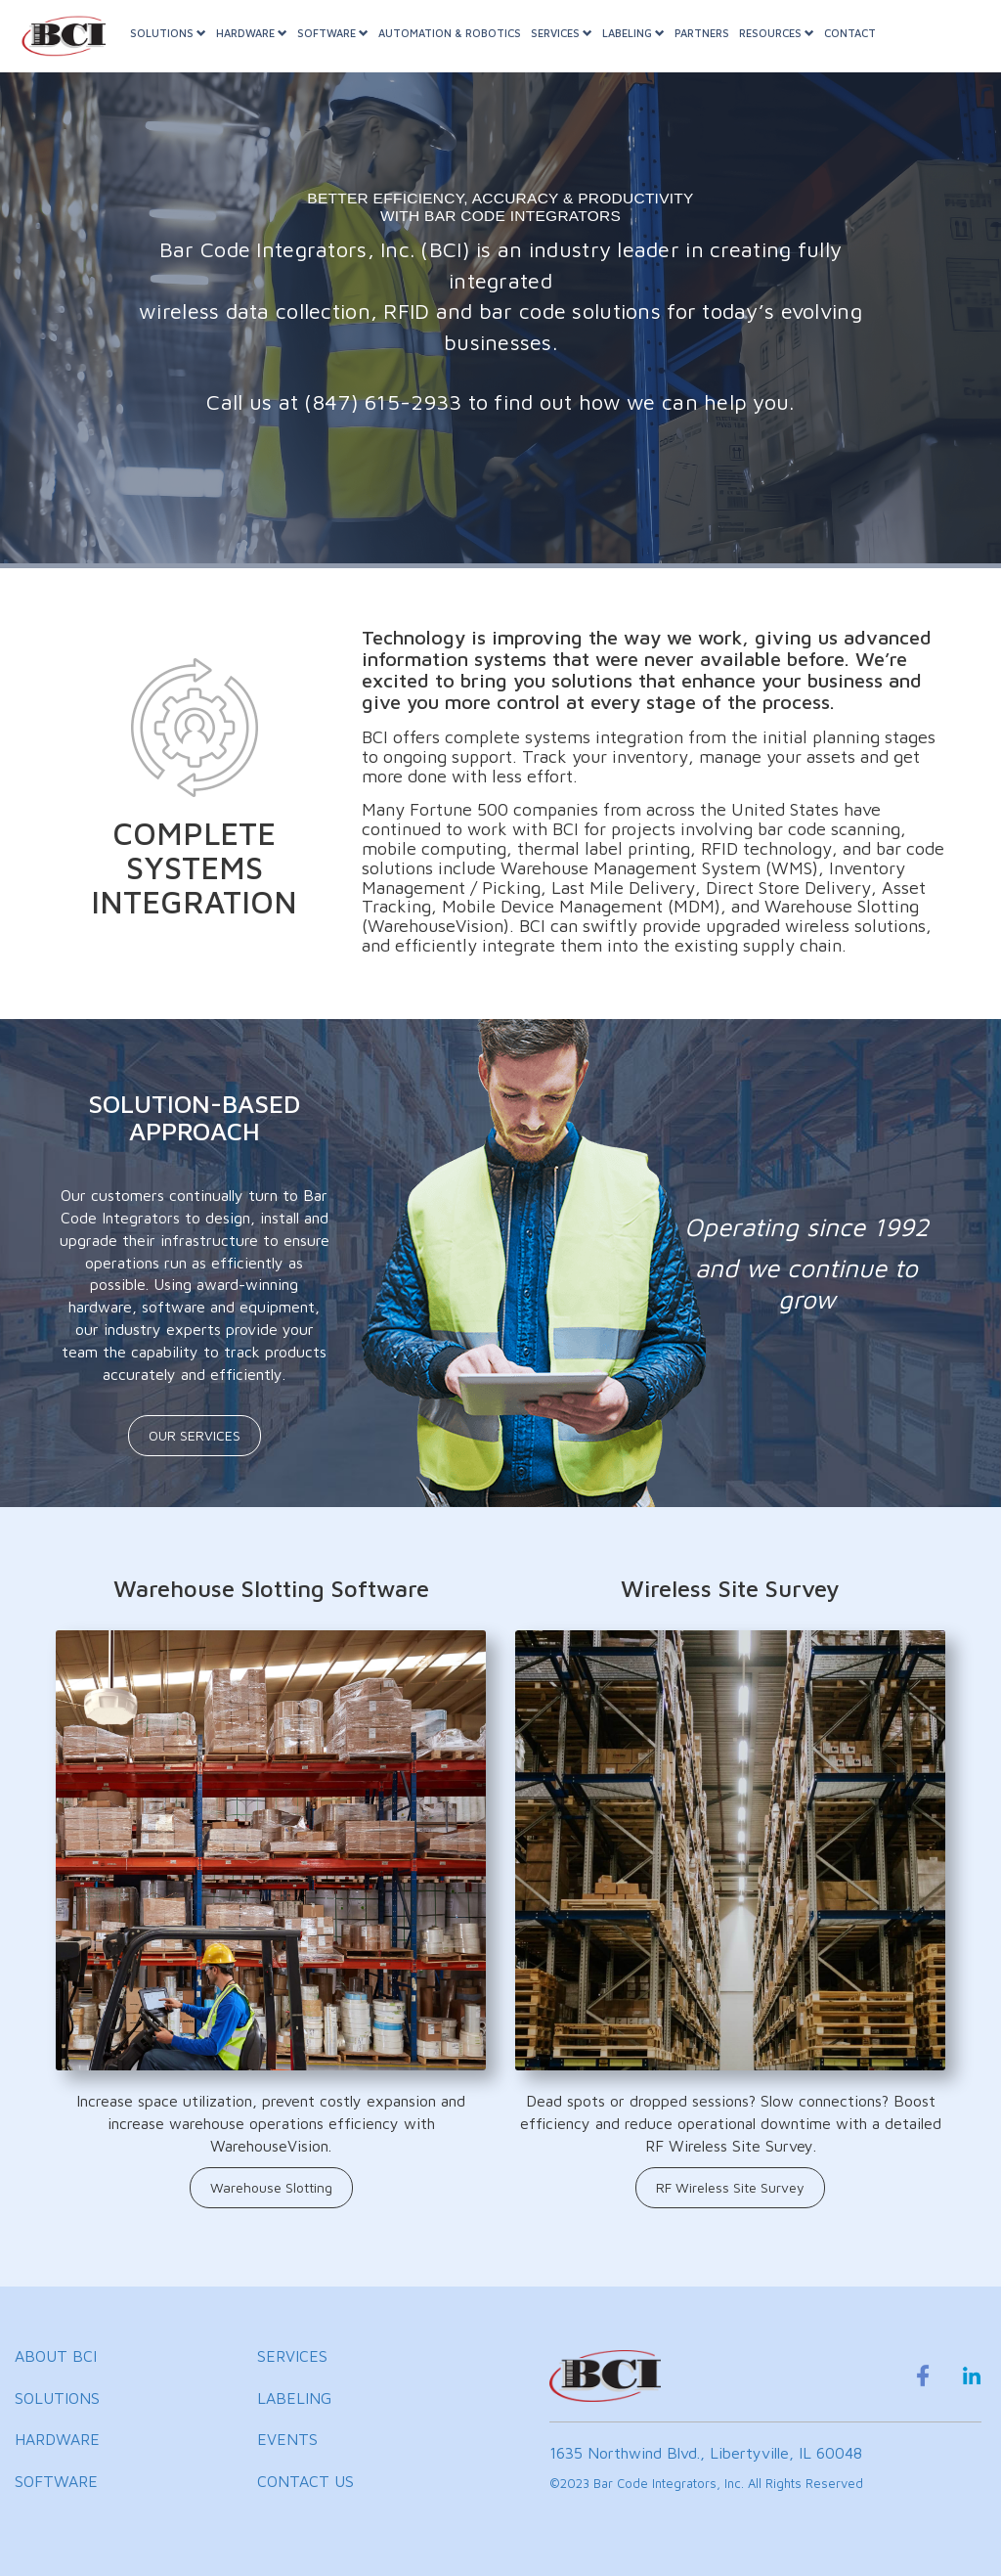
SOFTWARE (344, 47)
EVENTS (287, 2439)
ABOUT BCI (56, 2356)
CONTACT (862, 47)
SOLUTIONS (180, 47)
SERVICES (573, 47)
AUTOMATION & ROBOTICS (461, 47)
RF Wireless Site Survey (730, 2187)
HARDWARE (263, 47)
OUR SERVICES (194, 1435)
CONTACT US (305, 2481)
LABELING (645, 47)
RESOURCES (788, 47)
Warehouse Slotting (271, 2187)
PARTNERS (713, 47)
